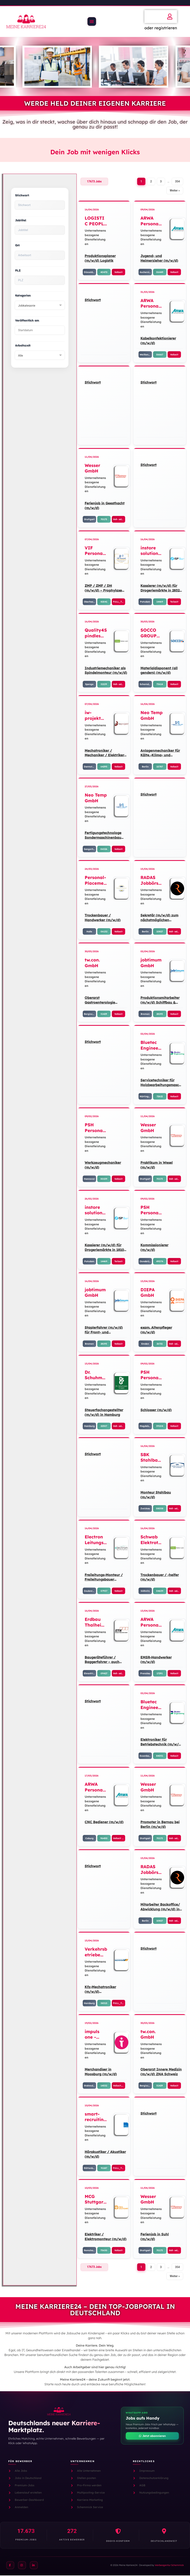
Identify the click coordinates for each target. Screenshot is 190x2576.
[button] (91, 21)
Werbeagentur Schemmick (169, 2565)
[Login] (170, 16)
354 (177, 181)
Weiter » (175, 190)
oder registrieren (160, 27)
